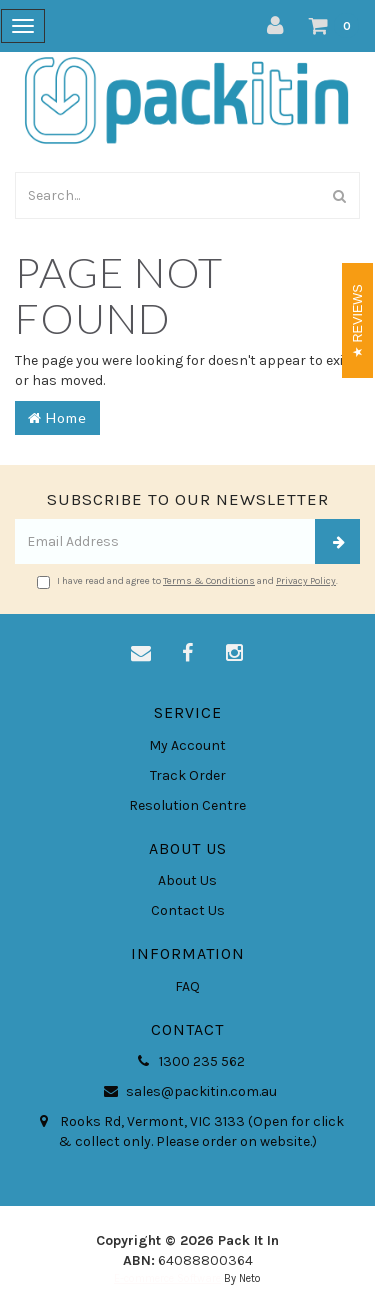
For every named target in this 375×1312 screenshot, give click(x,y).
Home (57, 417)
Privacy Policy (306, 581)
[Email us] (141, 654)
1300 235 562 (188, 1062)
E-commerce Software (167, 1278)
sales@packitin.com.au (187, 1092)
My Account (187, 745)
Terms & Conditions (209, 581)
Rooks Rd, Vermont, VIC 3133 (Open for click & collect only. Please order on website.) (188, 1131)
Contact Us (188, 910)
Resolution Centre (187, 805)
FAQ (187, 986)
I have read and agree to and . (187, 582)
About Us (187, 880)
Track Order (188, 775)
